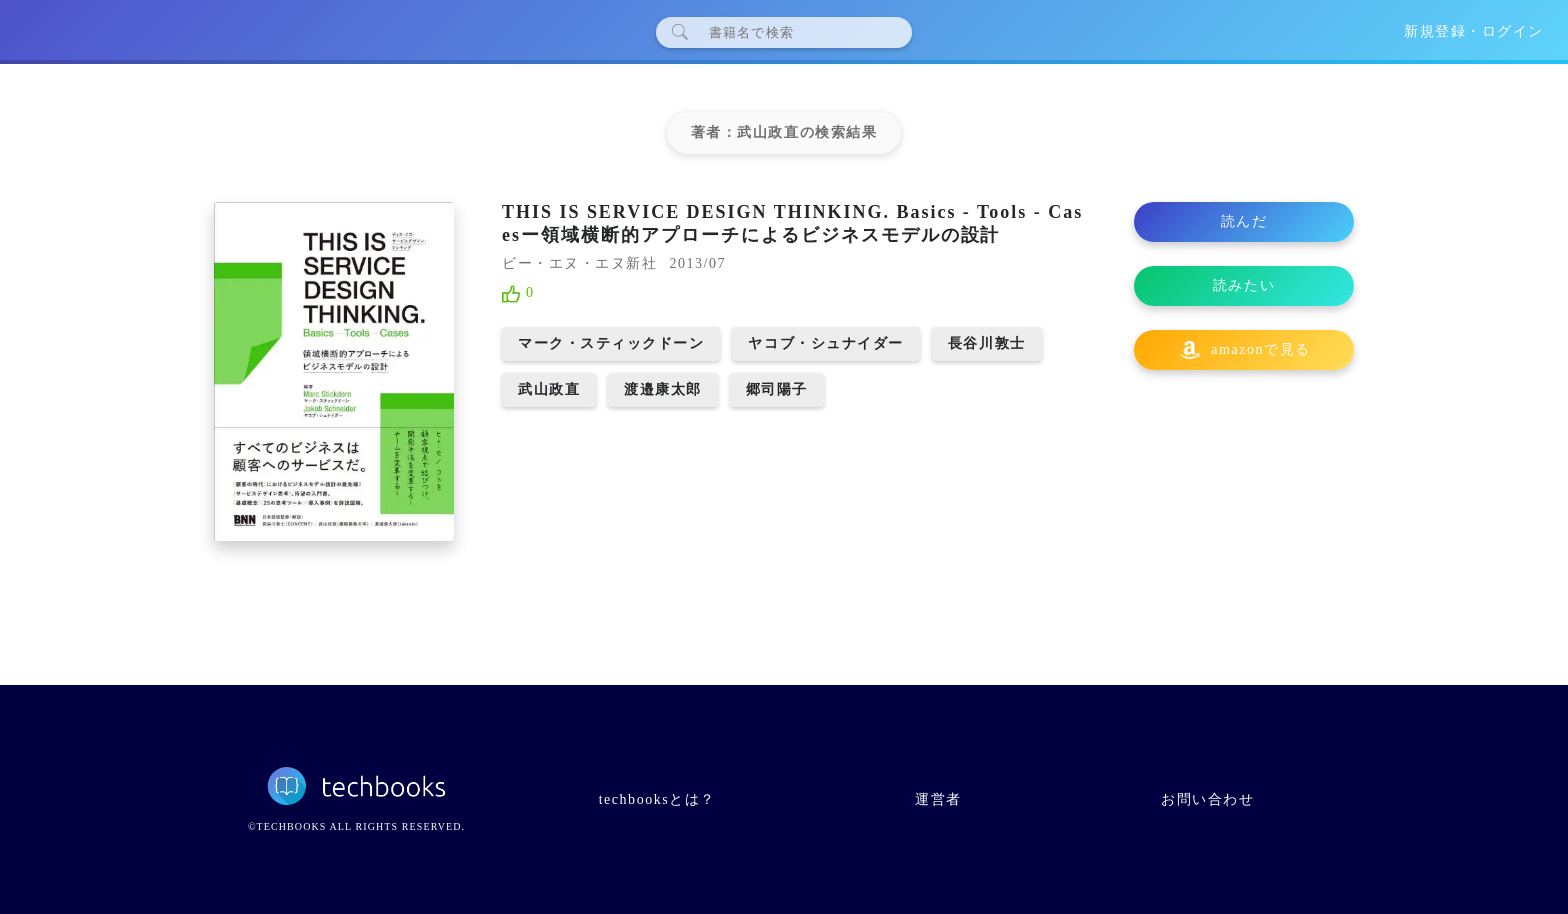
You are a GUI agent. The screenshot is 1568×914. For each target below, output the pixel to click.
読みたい (1244, 285)
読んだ (1244, 221)
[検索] (792, 32)
